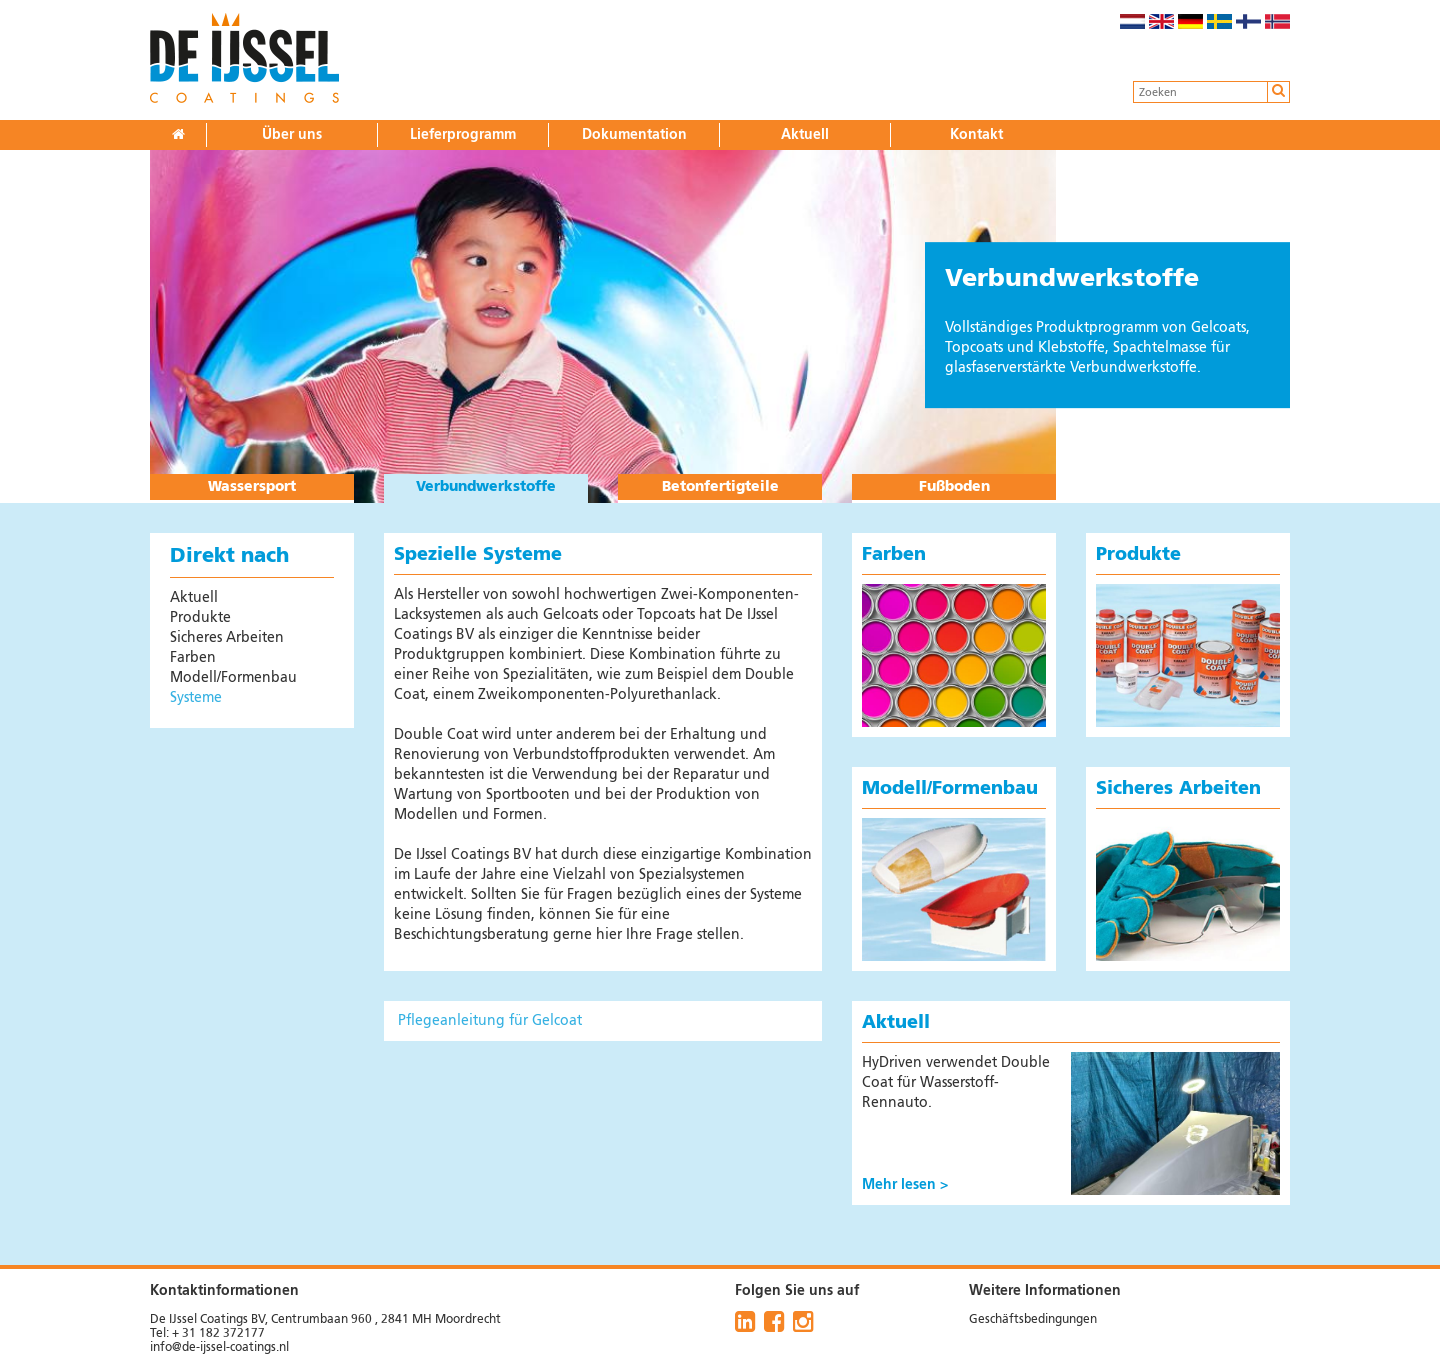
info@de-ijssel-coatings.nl (219, 1348)
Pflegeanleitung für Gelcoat (490, 1021)
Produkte (200, 618)
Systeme (196, 698)
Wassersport (252, 487)
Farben (193, 658)
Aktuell (805, 135)
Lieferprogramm (463, 135)
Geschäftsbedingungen (1033, 1320)
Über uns (292, 135)
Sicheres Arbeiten (227, 638)
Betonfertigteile (720, 487)
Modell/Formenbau (233, 678)
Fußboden (954, 487)
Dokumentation (634, 135)
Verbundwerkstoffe (486, 487)
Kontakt (976, 135)
